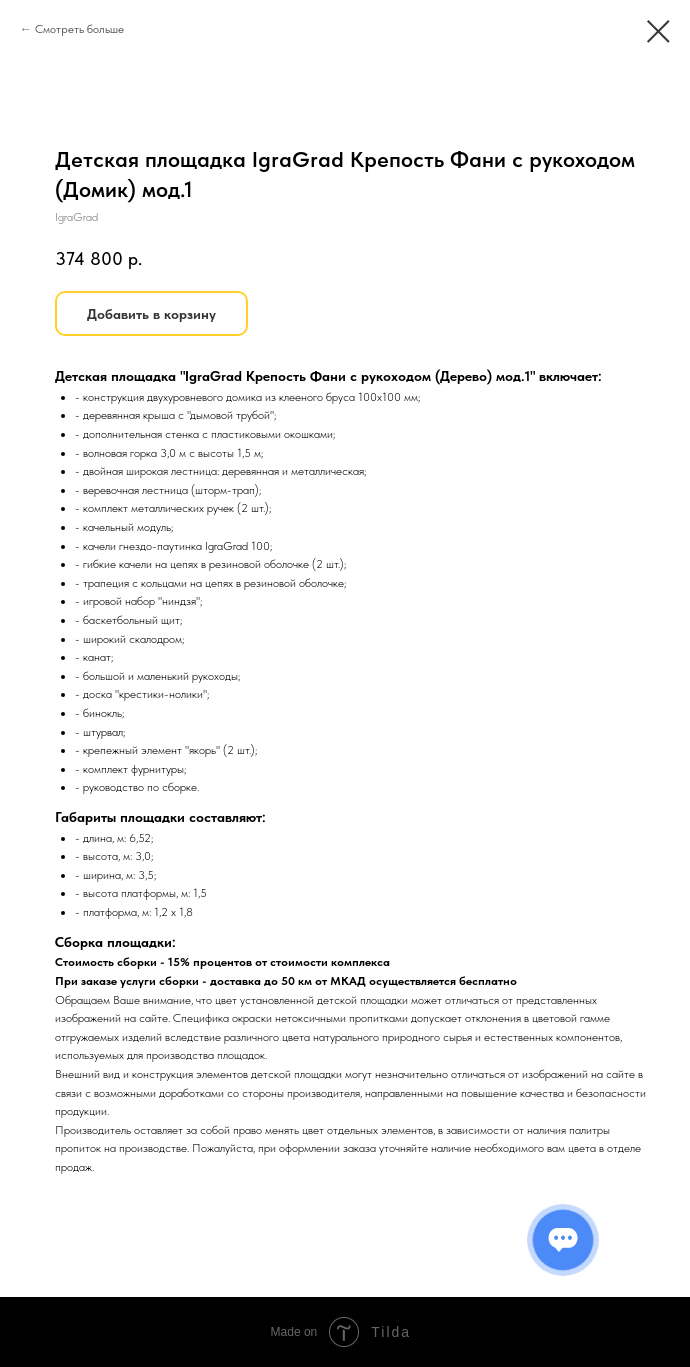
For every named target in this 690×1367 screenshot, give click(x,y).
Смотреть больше (79, 29)
